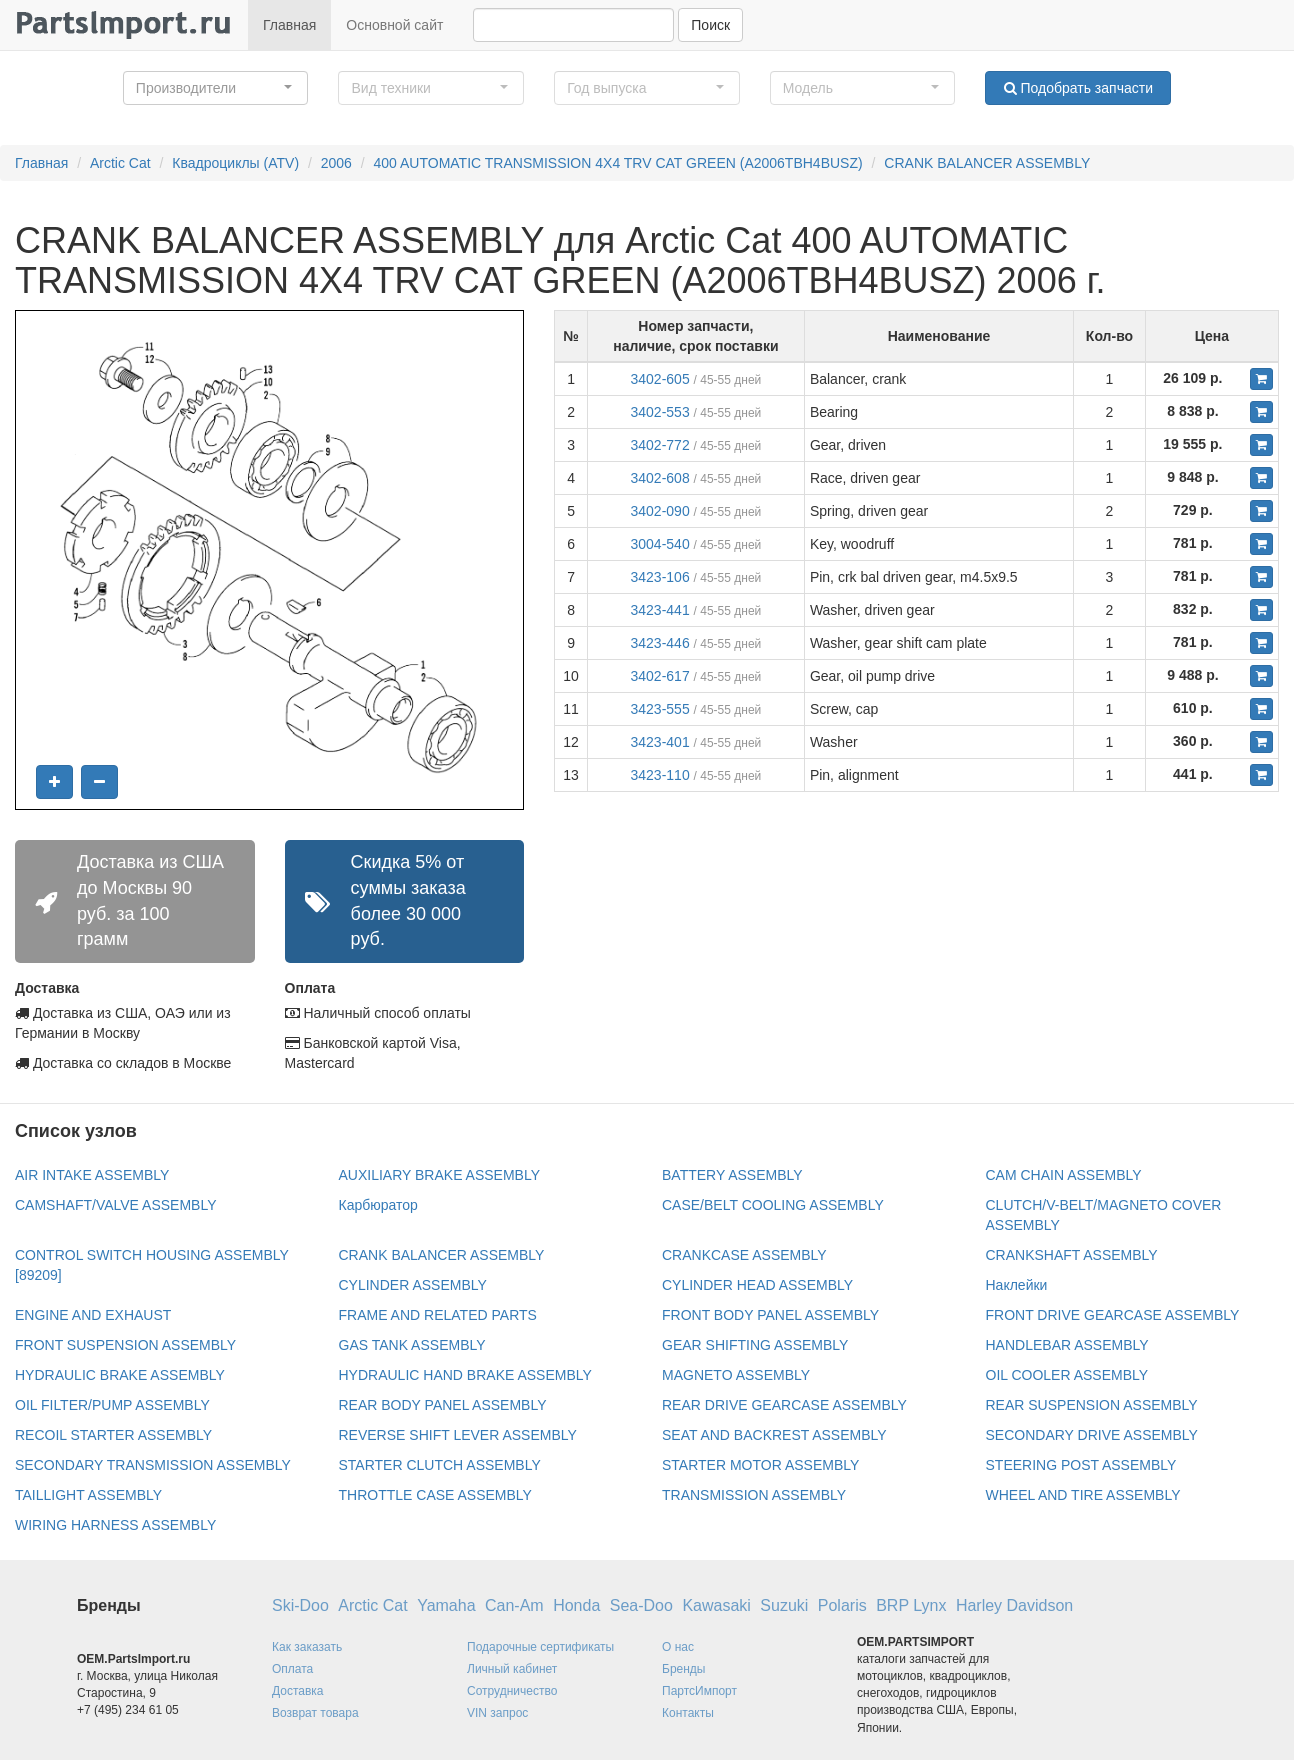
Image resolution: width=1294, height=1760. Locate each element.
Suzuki (784, 1605)
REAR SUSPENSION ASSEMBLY (1092, 1405)
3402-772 (660, 445)
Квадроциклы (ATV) (235, 163)
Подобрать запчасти (1078, 88)
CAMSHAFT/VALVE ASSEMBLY (116, 1205)
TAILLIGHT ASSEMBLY (88, 1495)
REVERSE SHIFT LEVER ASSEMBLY (458, 1435)
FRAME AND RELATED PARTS (438, 1315)
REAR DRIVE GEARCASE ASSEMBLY (784, 1405)
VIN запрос (497, 1713)
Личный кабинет (512, 1669)
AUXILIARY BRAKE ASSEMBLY (440, 1175)
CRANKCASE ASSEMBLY (744, 1255)
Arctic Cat (120, 163)
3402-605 (660, 379)
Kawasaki (716, 1605)
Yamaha (446, 1605)
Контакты (688, 1713)
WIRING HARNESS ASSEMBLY (115, 1525)
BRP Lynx (911, 1605)
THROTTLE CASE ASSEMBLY (435, 1495)
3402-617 (660, 676)
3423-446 (660, 643)
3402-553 (660, 412)
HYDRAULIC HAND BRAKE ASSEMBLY (465, 1375)
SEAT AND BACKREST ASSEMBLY (774, 1435)
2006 (336, 163)
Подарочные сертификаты (540, 1647)
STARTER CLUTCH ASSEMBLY (440, 1465)
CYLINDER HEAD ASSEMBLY (757, 1285)
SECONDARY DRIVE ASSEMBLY (1092, 1435)
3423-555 (660, 709)
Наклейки (1017, 1285)
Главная (289, 25)
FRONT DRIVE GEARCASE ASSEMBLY (1113, 1315)
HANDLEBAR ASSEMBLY (1067, 1345)
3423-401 (660, 742)
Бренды (683, 1669)
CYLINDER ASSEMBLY (413, 1285)
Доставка (298, 1691)
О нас (678, 1647)
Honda (576, 1605)
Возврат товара (315, 1713)
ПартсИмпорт (699, 1691)
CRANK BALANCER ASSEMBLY (987, 163)
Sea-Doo (641, 1605)
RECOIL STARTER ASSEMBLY (113, 1435)
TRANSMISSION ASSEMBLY (754, 1495)
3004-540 (660, 544)
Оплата (292, 1669)
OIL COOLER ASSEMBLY (1067, 1375)
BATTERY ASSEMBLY (732, 1175)
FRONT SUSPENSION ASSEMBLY (125, 1345)
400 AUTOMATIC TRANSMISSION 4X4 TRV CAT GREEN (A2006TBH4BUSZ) (618, 163)
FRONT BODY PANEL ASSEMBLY (770, 1315)
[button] (216, 88)
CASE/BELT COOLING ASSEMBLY (773, 1205)
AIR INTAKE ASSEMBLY (92, 1175)
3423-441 (660, 610)
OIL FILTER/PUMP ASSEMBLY (112, 1405)
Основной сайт (394, 25)
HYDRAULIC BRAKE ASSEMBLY (120, 1375)
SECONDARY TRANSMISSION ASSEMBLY (153, 1465)
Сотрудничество (512, 1691)
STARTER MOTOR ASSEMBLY (760, 1465)
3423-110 (660, 775)
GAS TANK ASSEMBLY (412, 1345)
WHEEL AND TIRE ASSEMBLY (1083, 1495)
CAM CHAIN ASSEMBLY (1064, 1175)
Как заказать (307, 1647)
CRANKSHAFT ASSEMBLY (1072, 1255)
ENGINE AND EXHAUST (93, 1315)
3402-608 (660, 478)
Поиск (710, 25)
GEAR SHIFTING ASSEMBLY (755, 1345)
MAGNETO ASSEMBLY (736, 1375)
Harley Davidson (1014, 1605)
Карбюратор (378, 1205)
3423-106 (660, 577)
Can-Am (514, 1605)
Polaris (842, 1605)
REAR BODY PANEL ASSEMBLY (443, 1405)
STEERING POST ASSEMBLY (1081, 1465)
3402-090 (660, 511)
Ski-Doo (300, 1605)
